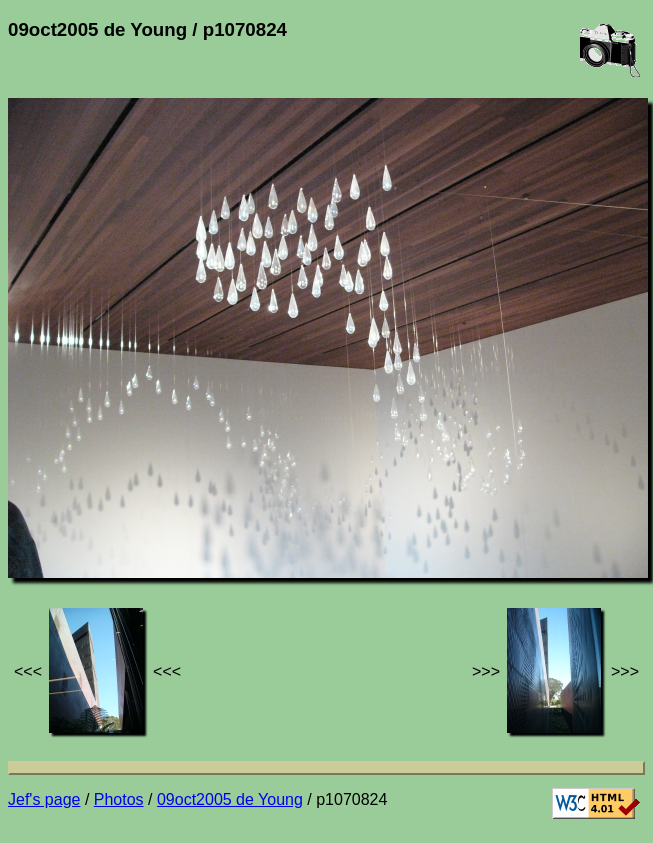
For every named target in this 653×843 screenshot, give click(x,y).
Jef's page (44, 799)
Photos (119, 799)
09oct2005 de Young (230, 799)
